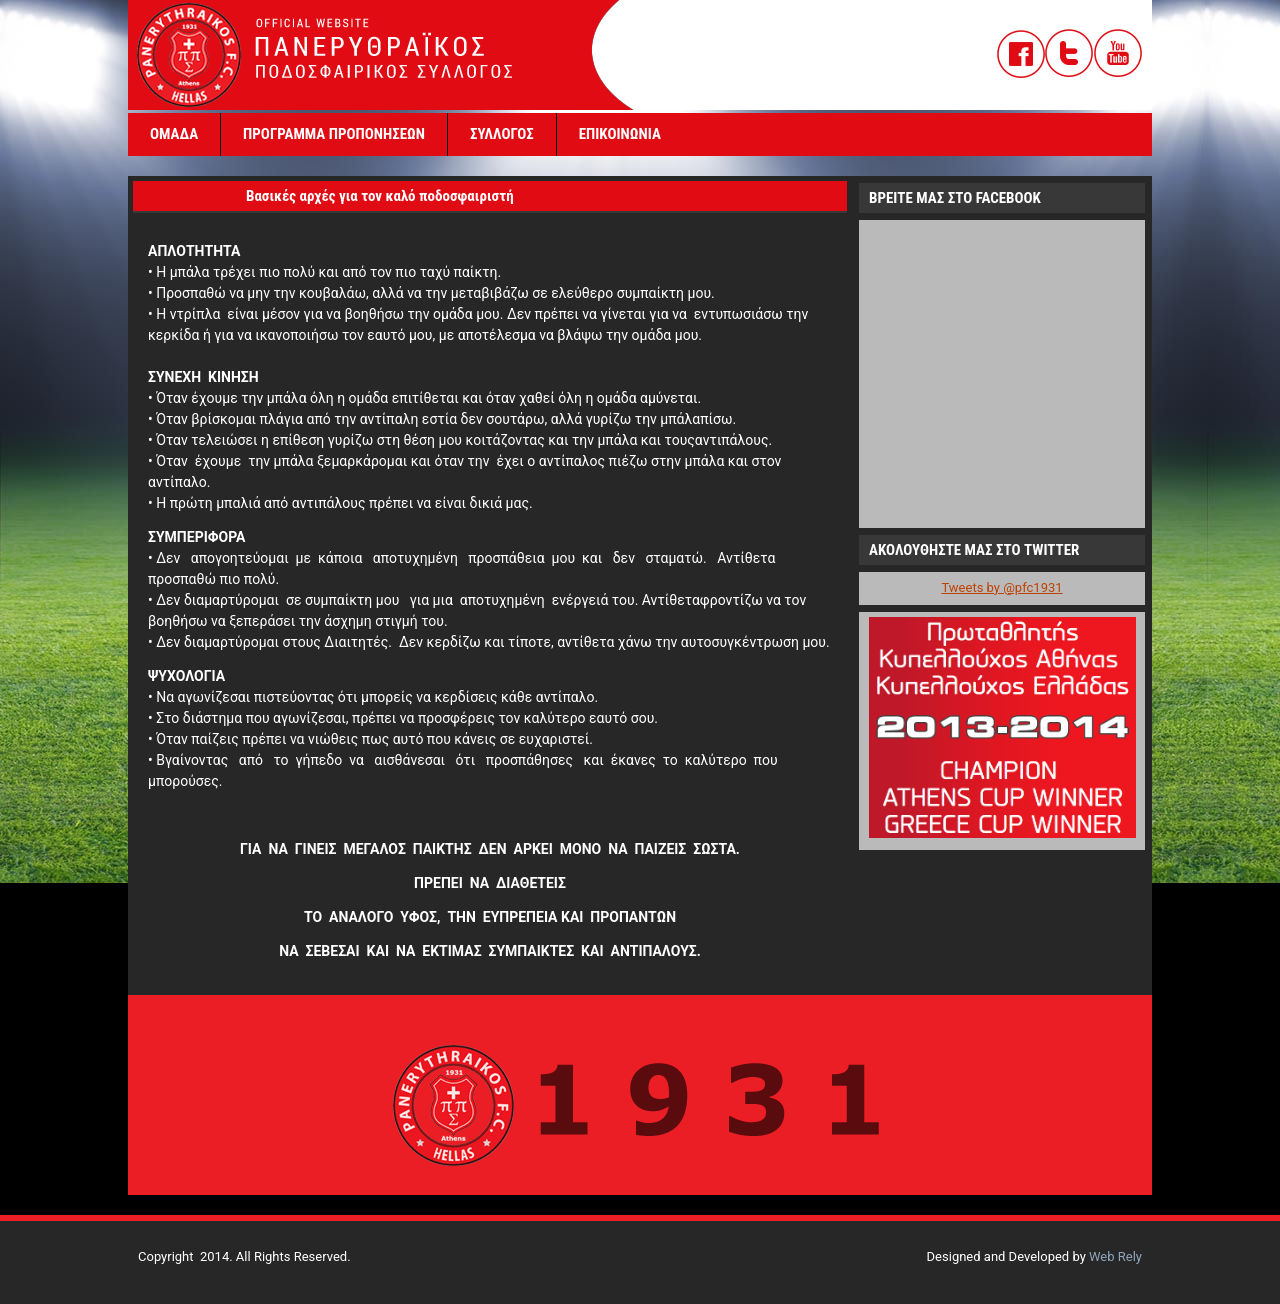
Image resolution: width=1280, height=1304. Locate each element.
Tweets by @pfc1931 (1001, 587)
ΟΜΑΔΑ (174, 134)
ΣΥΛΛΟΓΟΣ (502, 134)
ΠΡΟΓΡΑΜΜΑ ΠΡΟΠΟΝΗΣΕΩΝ (334, 134)
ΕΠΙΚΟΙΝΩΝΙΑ (620, 134)
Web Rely (1115, 1256)
